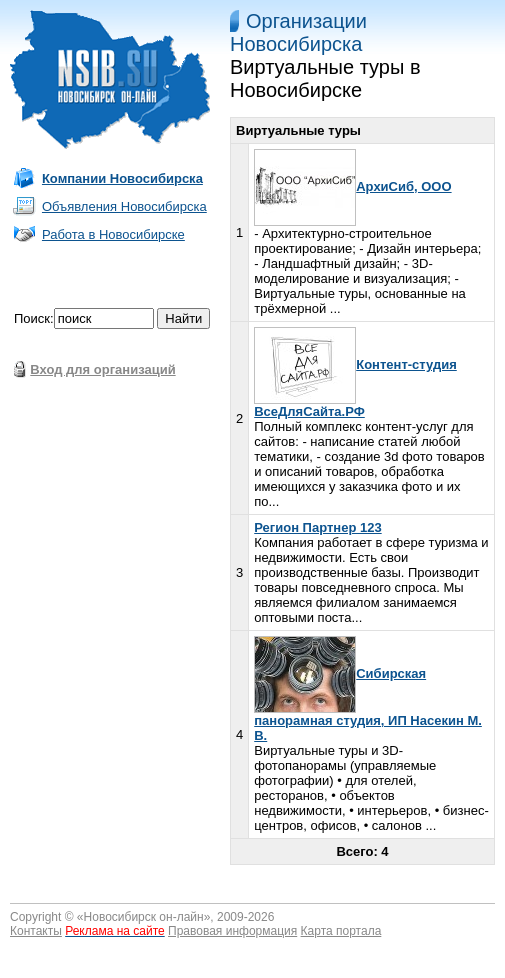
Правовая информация (232, 931)
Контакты (36, 931)
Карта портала (341, 931)
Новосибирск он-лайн (144, 917)
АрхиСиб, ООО (352, 186)
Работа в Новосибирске (113, 234)
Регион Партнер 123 (317, 527)
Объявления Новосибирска (124, 206)
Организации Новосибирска (298, 32)
